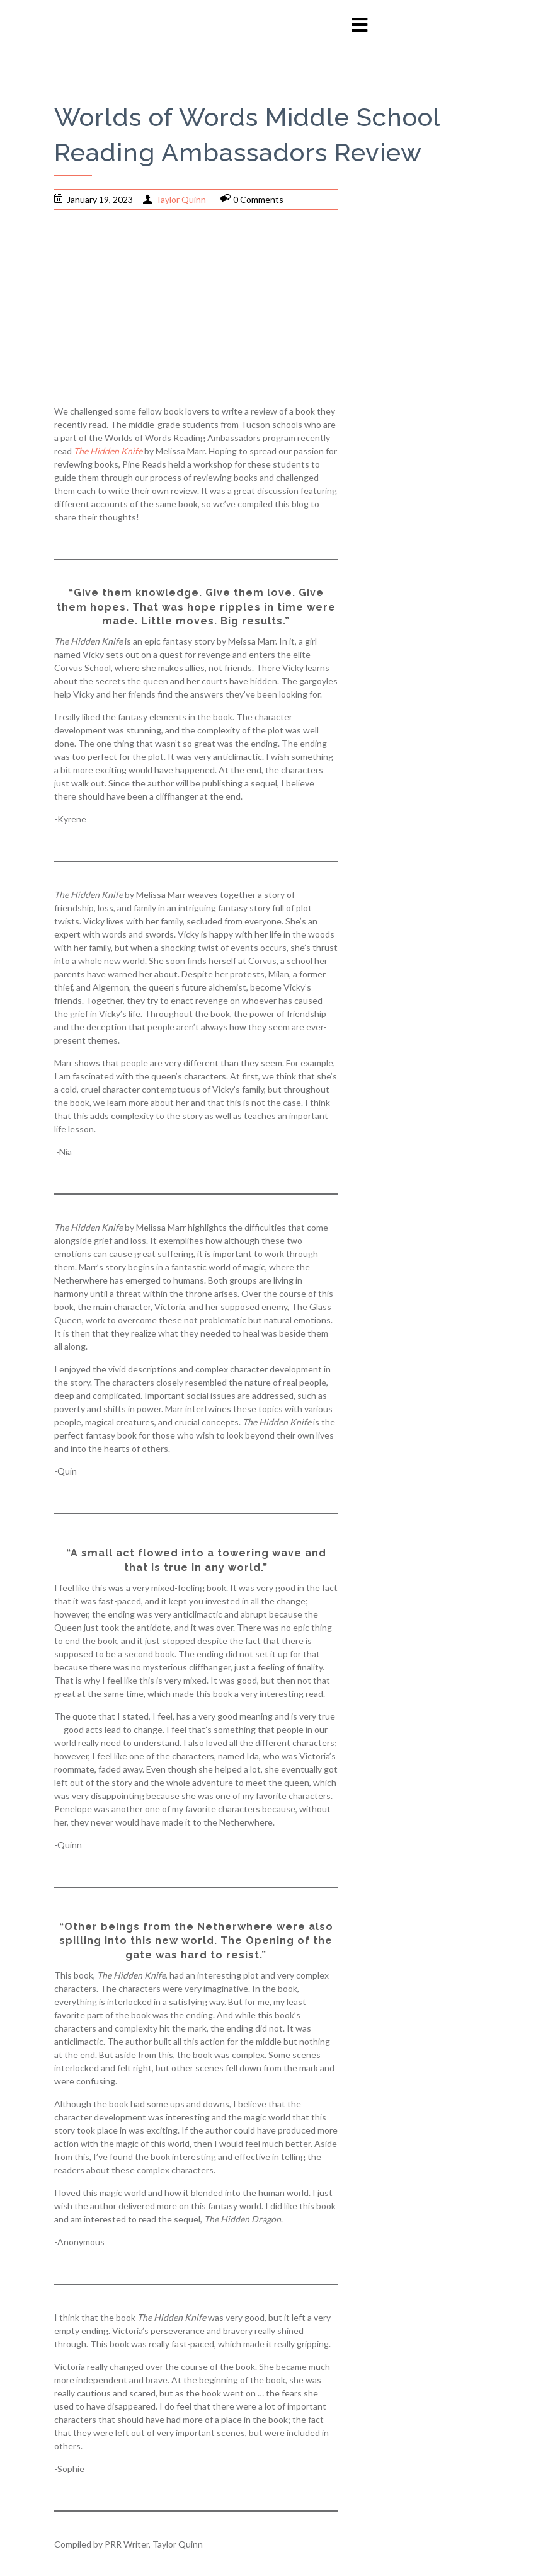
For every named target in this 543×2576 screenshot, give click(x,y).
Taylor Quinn (181, 199)
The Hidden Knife (108, 451)
